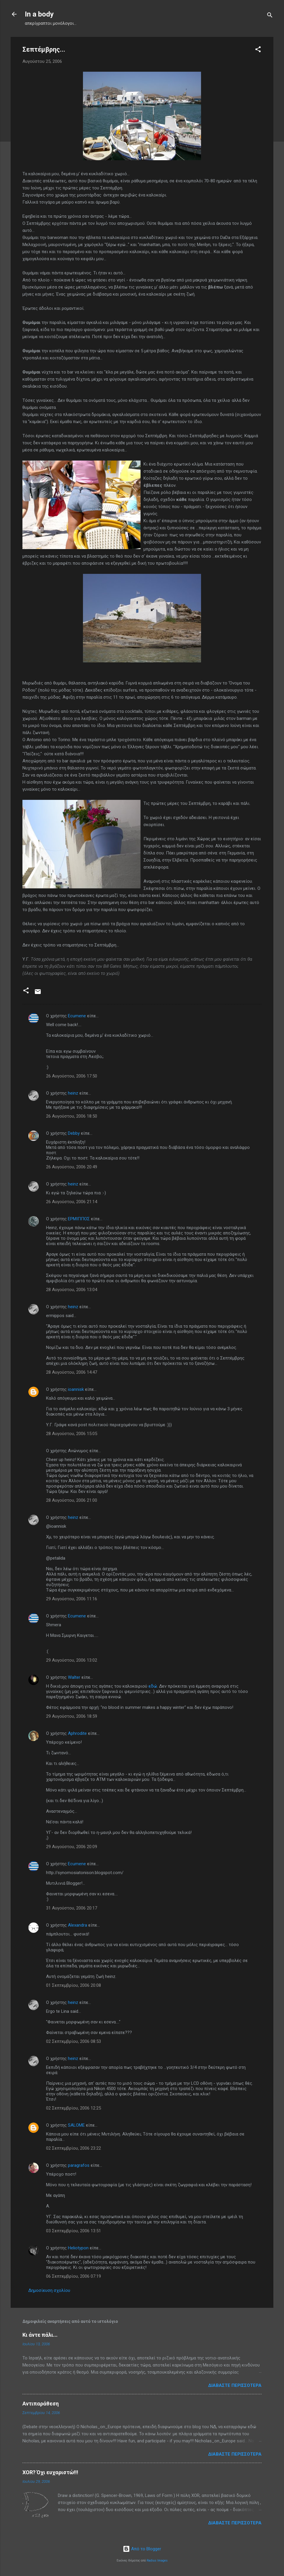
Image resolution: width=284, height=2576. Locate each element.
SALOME (76, 2125)
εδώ (152, 1686)
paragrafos (78, 2165)
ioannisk (76, 1389)
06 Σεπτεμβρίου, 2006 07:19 (73, 2276)
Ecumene (77, 1015)
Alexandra (77, 1925)
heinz (73, 1093)
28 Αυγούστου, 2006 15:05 (71, 1433)
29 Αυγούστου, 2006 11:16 (71, 1598)
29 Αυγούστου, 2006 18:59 (71, 1716)
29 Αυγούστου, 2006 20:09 (71, 1846)
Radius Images (157, 2560)
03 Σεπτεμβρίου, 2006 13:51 (73, 2230)
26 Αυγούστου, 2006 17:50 (71, 1076)
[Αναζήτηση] (269, 16)
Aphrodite (77, 1733)
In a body (39, 14)
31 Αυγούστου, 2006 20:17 (71, 1908)
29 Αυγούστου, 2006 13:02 (71, 1660)
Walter (74, 1677)
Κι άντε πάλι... (40, 2335)
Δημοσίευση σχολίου (49, 2290)
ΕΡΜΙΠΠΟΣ (79, 1218)
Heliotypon (78, 2248)
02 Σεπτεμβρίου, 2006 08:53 (73, 2041)
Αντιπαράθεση (40, 2403)
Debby (74, 1133)
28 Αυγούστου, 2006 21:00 (71, 1500)
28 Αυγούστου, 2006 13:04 (71, 1289)
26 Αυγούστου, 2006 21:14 (71, 1201)
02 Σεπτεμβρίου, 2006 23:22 (73, 2148)
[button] (258, 50)
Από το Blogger (142, 2549)
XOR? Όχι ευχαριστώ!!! (50, 2472)
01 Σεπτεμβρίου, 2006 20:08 (73, 1985)
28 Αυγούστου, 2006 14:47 (71, 1372)
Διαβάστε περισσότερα (235, 2385)
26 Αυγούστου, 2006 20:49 (71, 1167)
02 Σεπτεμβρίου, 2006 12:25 (73, 2108)
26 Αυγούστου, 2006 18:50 (71, 1116)
